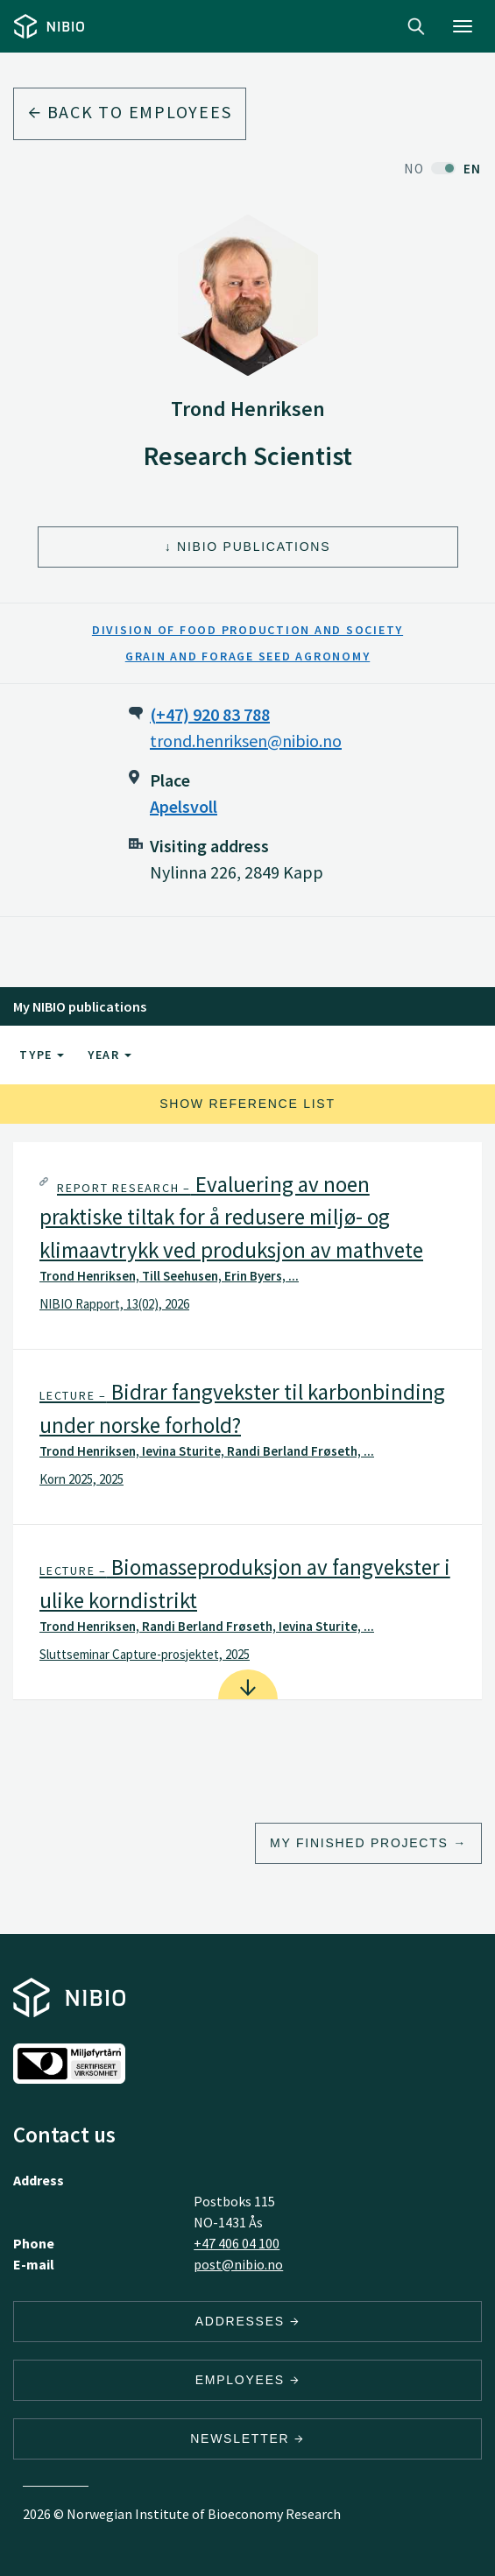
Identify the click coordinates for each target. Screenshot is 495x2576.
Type (41, 1054)
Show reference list (247, 1104)
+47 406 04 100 (236, 2243)
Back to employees (129, 112)
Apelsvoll (183, 806)
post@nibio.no (238, 2264)
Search (416, 26)
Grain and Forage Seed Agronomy (248, 656)
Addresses (248, 2321)
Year (109, 1054)
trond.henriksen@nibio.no (246, 741)
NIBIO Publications (253, 547)
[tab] (247, 1246)
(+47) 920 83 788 (210, 714)
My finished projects (359, 1843)
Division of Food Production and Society (247, 630)
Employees (248, 2380)
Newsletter (247, 2438)
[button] (247, 1246)
